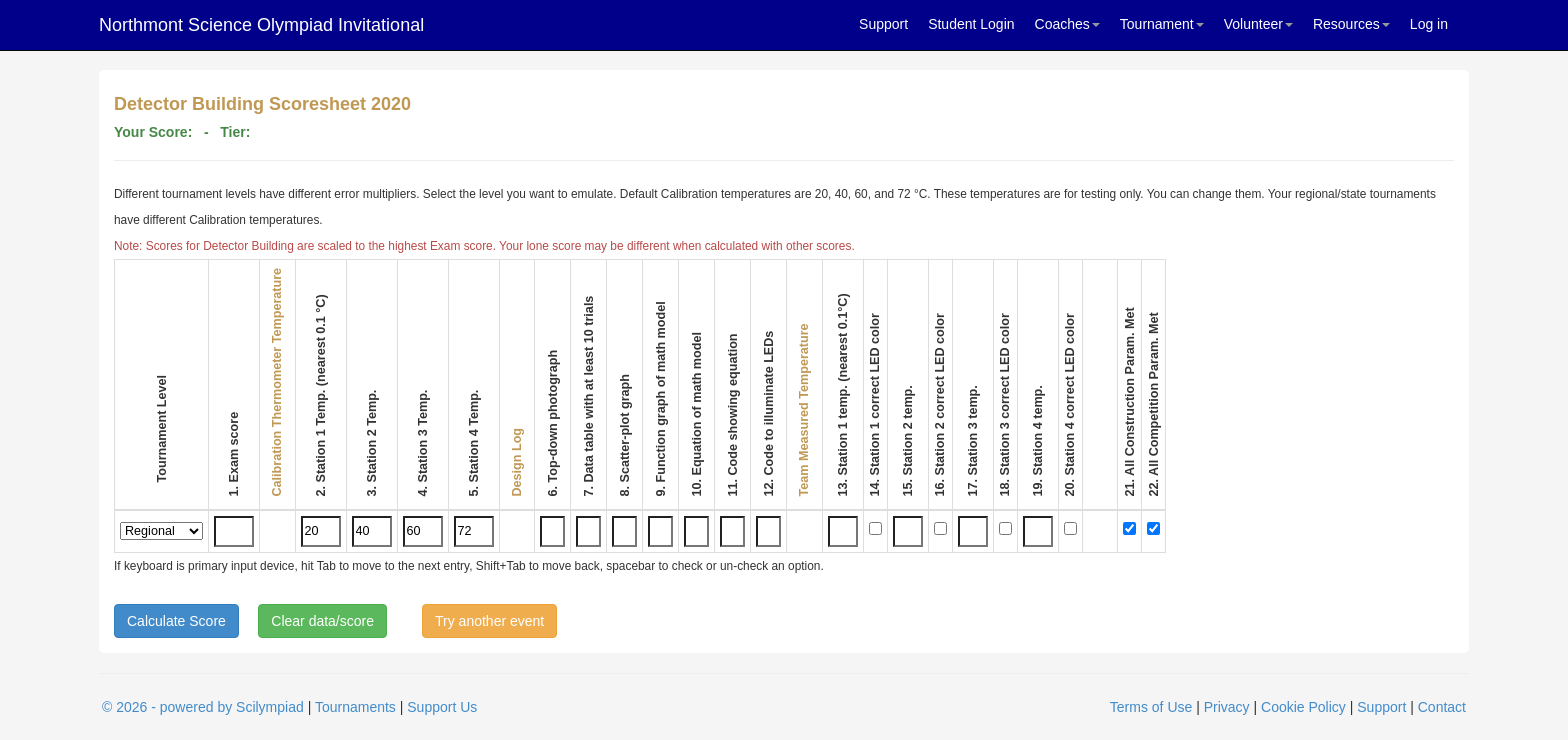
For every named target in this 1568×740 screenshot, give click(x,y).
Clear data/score (322, 621)
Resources (1351, 24)
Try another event (489, 621)
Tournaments (355, 707)
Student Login (971, 24)
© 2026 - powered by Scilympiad (203, 707)
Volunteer (1258, 24)
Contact (1442, 707)
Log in (1429, 24)
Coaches (1067, 24)
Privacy (1227, 707)
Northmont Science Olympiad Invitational (261, 25)
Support (883, 24)
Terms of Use (1151, 707)
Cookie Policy (1303, 707)
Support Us (442, 707)
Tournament (1162, 24)
